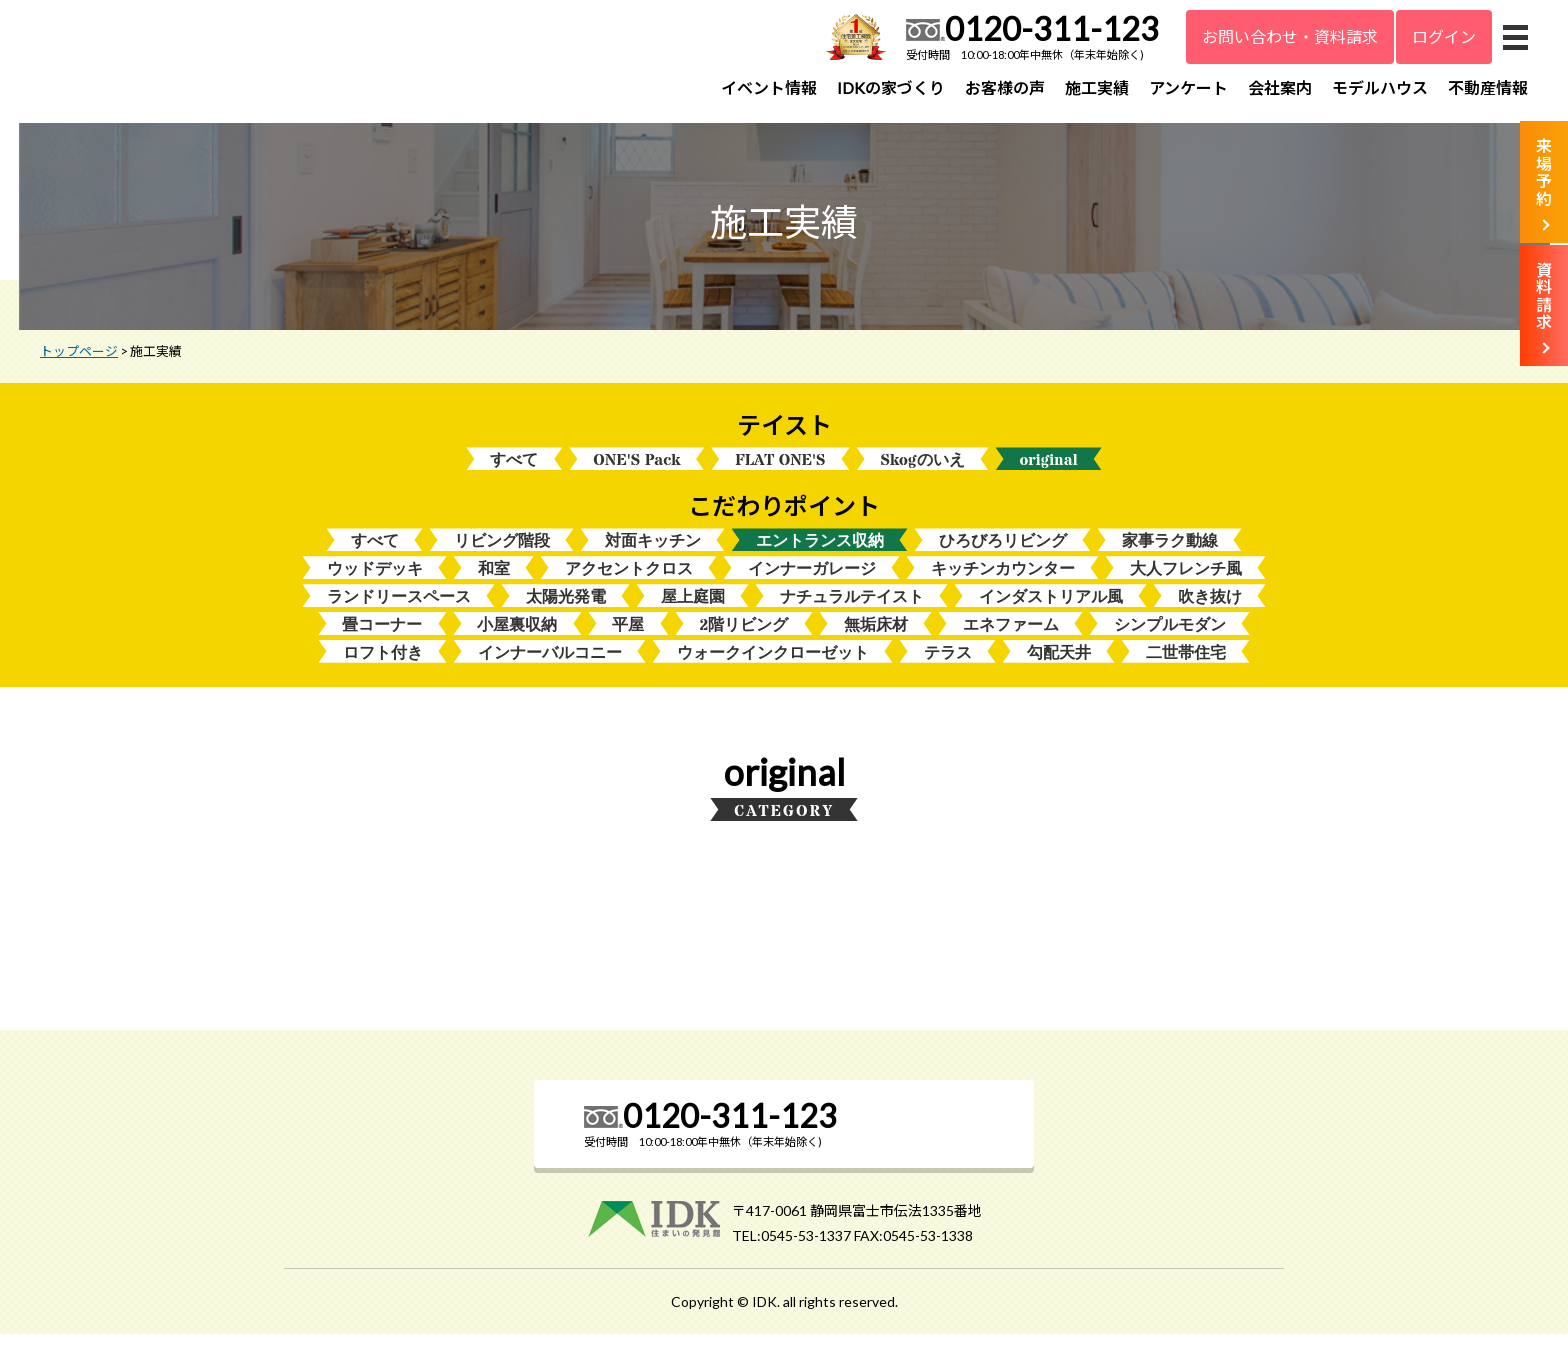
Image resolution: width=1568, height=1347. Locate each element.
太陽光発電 (566, 608)
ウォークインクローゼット (773, 665)
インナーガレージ (812, 579)
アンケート (1188, 87)
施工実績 (1097, 87)
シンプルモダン (1170, 636)
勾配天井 (1059, 665)
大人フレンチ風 (1186, 579)
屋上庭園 (693, 608)
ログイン (1444, 36)
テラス (948, 665)
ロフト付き (383, 665)
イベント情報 (769, 87)
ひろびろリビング (1003, 550)
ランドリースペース (399, 608)
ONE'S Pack (636, 468)
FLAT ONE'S (780, 468)
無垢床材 (876, 636)
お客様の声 (1005, 87)
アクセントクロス (629, 579)
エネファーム (1011, 636)
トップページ (79, 359)
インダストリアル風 (1051, 608)
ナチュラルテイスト (852, 608)
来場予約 (1544, 172)
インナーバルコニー (550, 665)
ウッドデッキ (375, 579)
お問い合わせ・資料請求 (1290, 36)
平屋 (628, 636)
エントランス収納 (820, 550)
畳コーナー (382, 636)
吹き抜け (1210, 608)
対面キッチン (653, 550)
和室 (494, 579)
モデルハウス (1380, 87)
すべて (514, 468)
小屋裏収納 (517, 636)
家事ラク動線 (1170, 550)
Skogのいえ (923, 468)
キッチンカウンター (1003, 579)
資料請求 (1544, 296)
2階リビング (743, 636)
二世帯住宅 (1186, 665)
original (1049, 468)
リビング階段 (502, 550)
